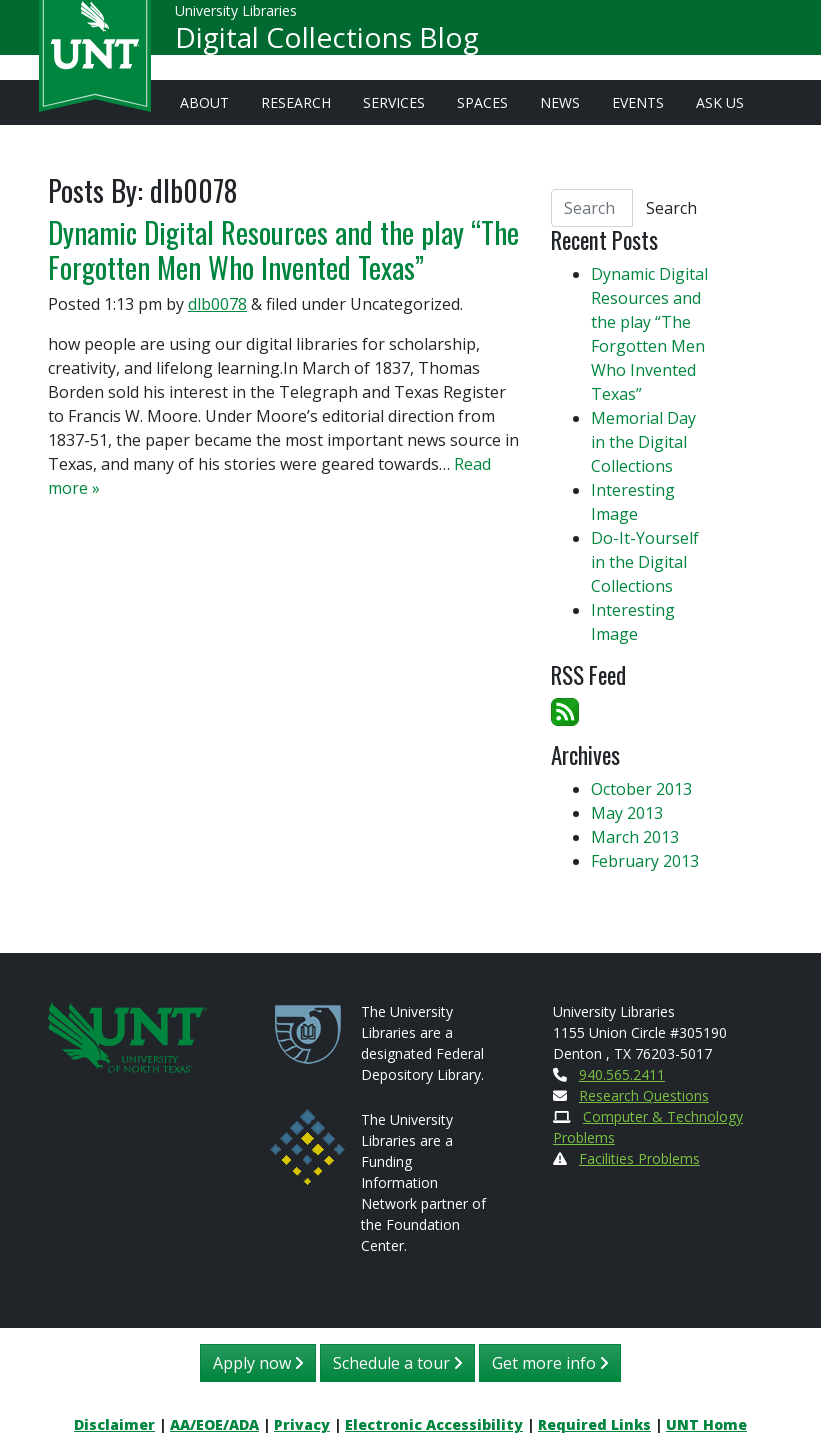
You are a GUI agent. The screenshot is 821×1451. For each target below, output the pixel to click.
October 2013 (641, 789)
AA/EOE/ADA (214, 1424)
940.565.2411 (622, 1074)
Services (394, 102)
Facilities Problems (639, 1158)
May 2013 (627, 813)
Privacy (302, 1424)
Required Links (594, 1424)
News (560, 102)
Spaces (482, 102)
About (204, 102)
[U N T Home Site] (127, 1035)
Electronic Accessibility (434, 1424)
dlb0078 (217, 304)
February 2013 (645, 861)
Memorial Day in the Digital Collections (643, 442)
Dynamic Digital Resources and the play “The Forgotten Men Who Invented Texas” (283, 249)
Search (671, 208)
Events (638, 102)
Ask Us (720, 102)
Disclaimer (114, 1424)
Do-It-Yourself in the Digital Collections (645, 562)
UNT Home (706, 1424)
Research (296, 102)
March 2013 (635, 837)
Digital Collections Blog (327, 46)
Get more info (550, 1363)
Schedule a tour (397, 1363)
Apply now (258, 1363)
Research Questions (644, 1095)
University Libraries (236, 19)
